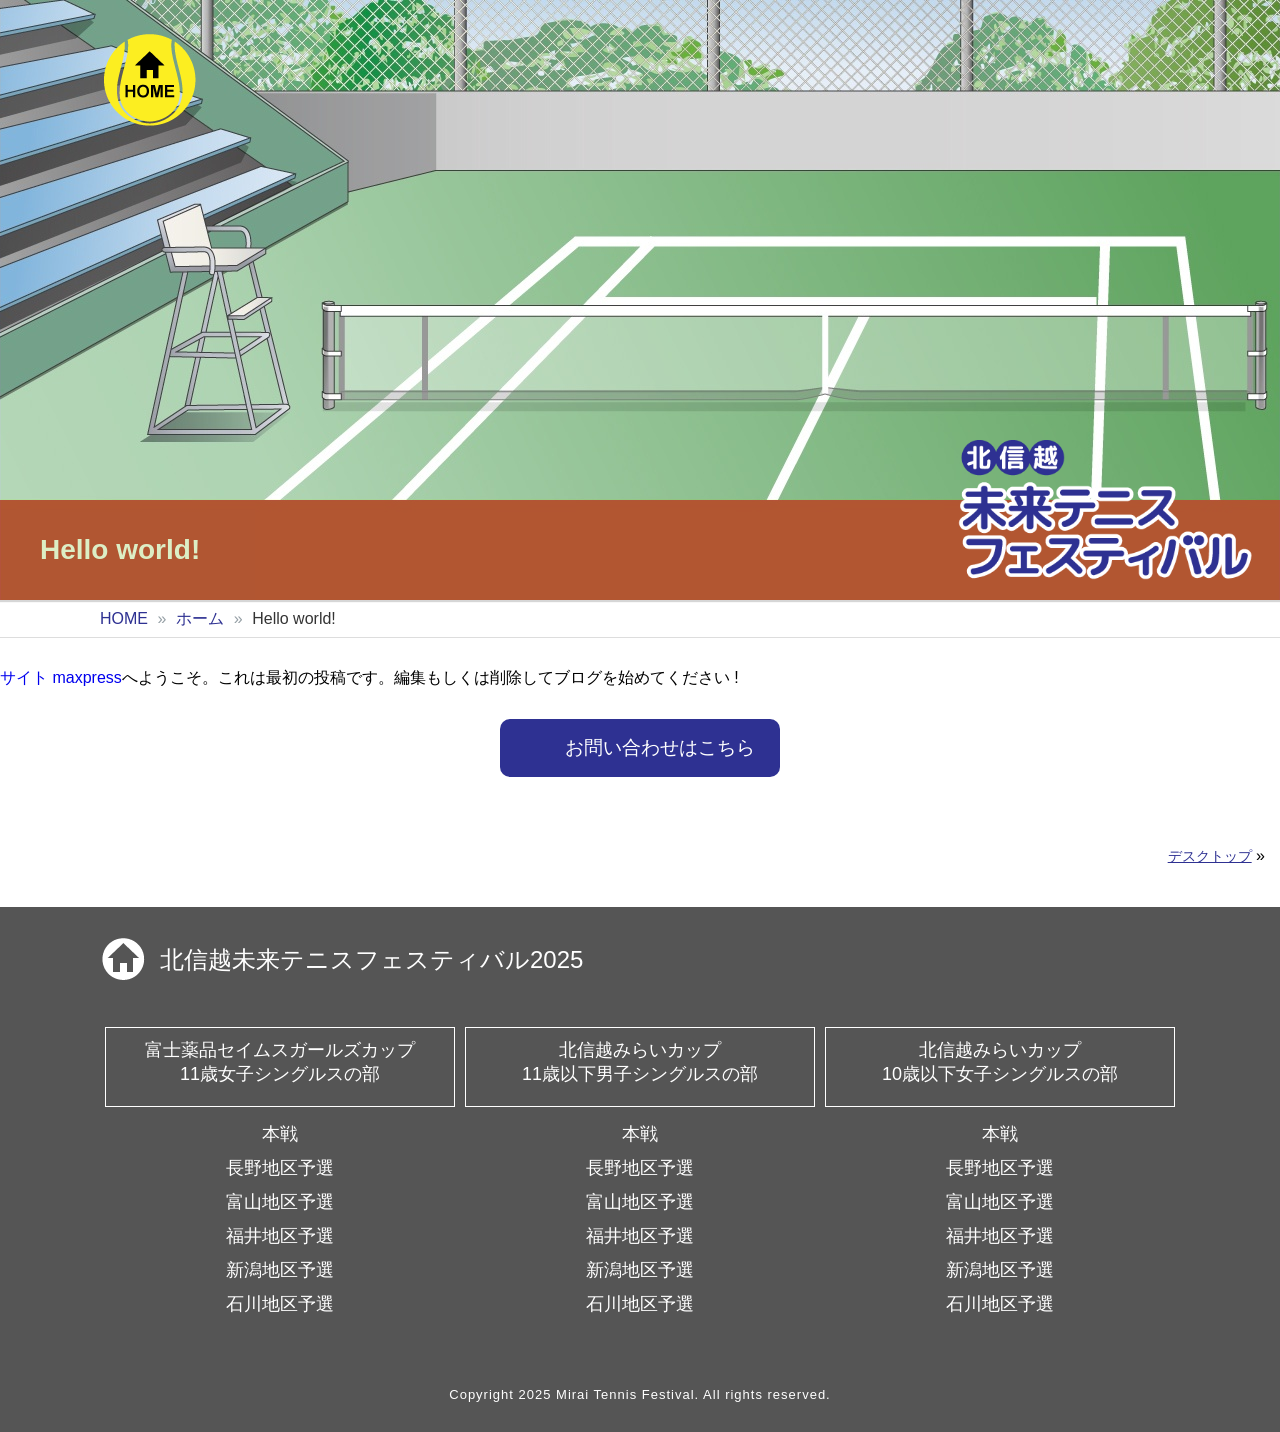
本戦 (280, 1134)
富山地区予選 (280, 1202)
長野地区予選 (280, 1168)
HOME (124, 618)
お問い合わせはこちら (660, 747)
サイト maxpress (61, 677)
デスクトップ (1210, 856)
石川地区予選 (280, 1304)
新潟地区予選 (280, 1270)
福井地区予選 (280, 1236)
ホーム (200, 618)
